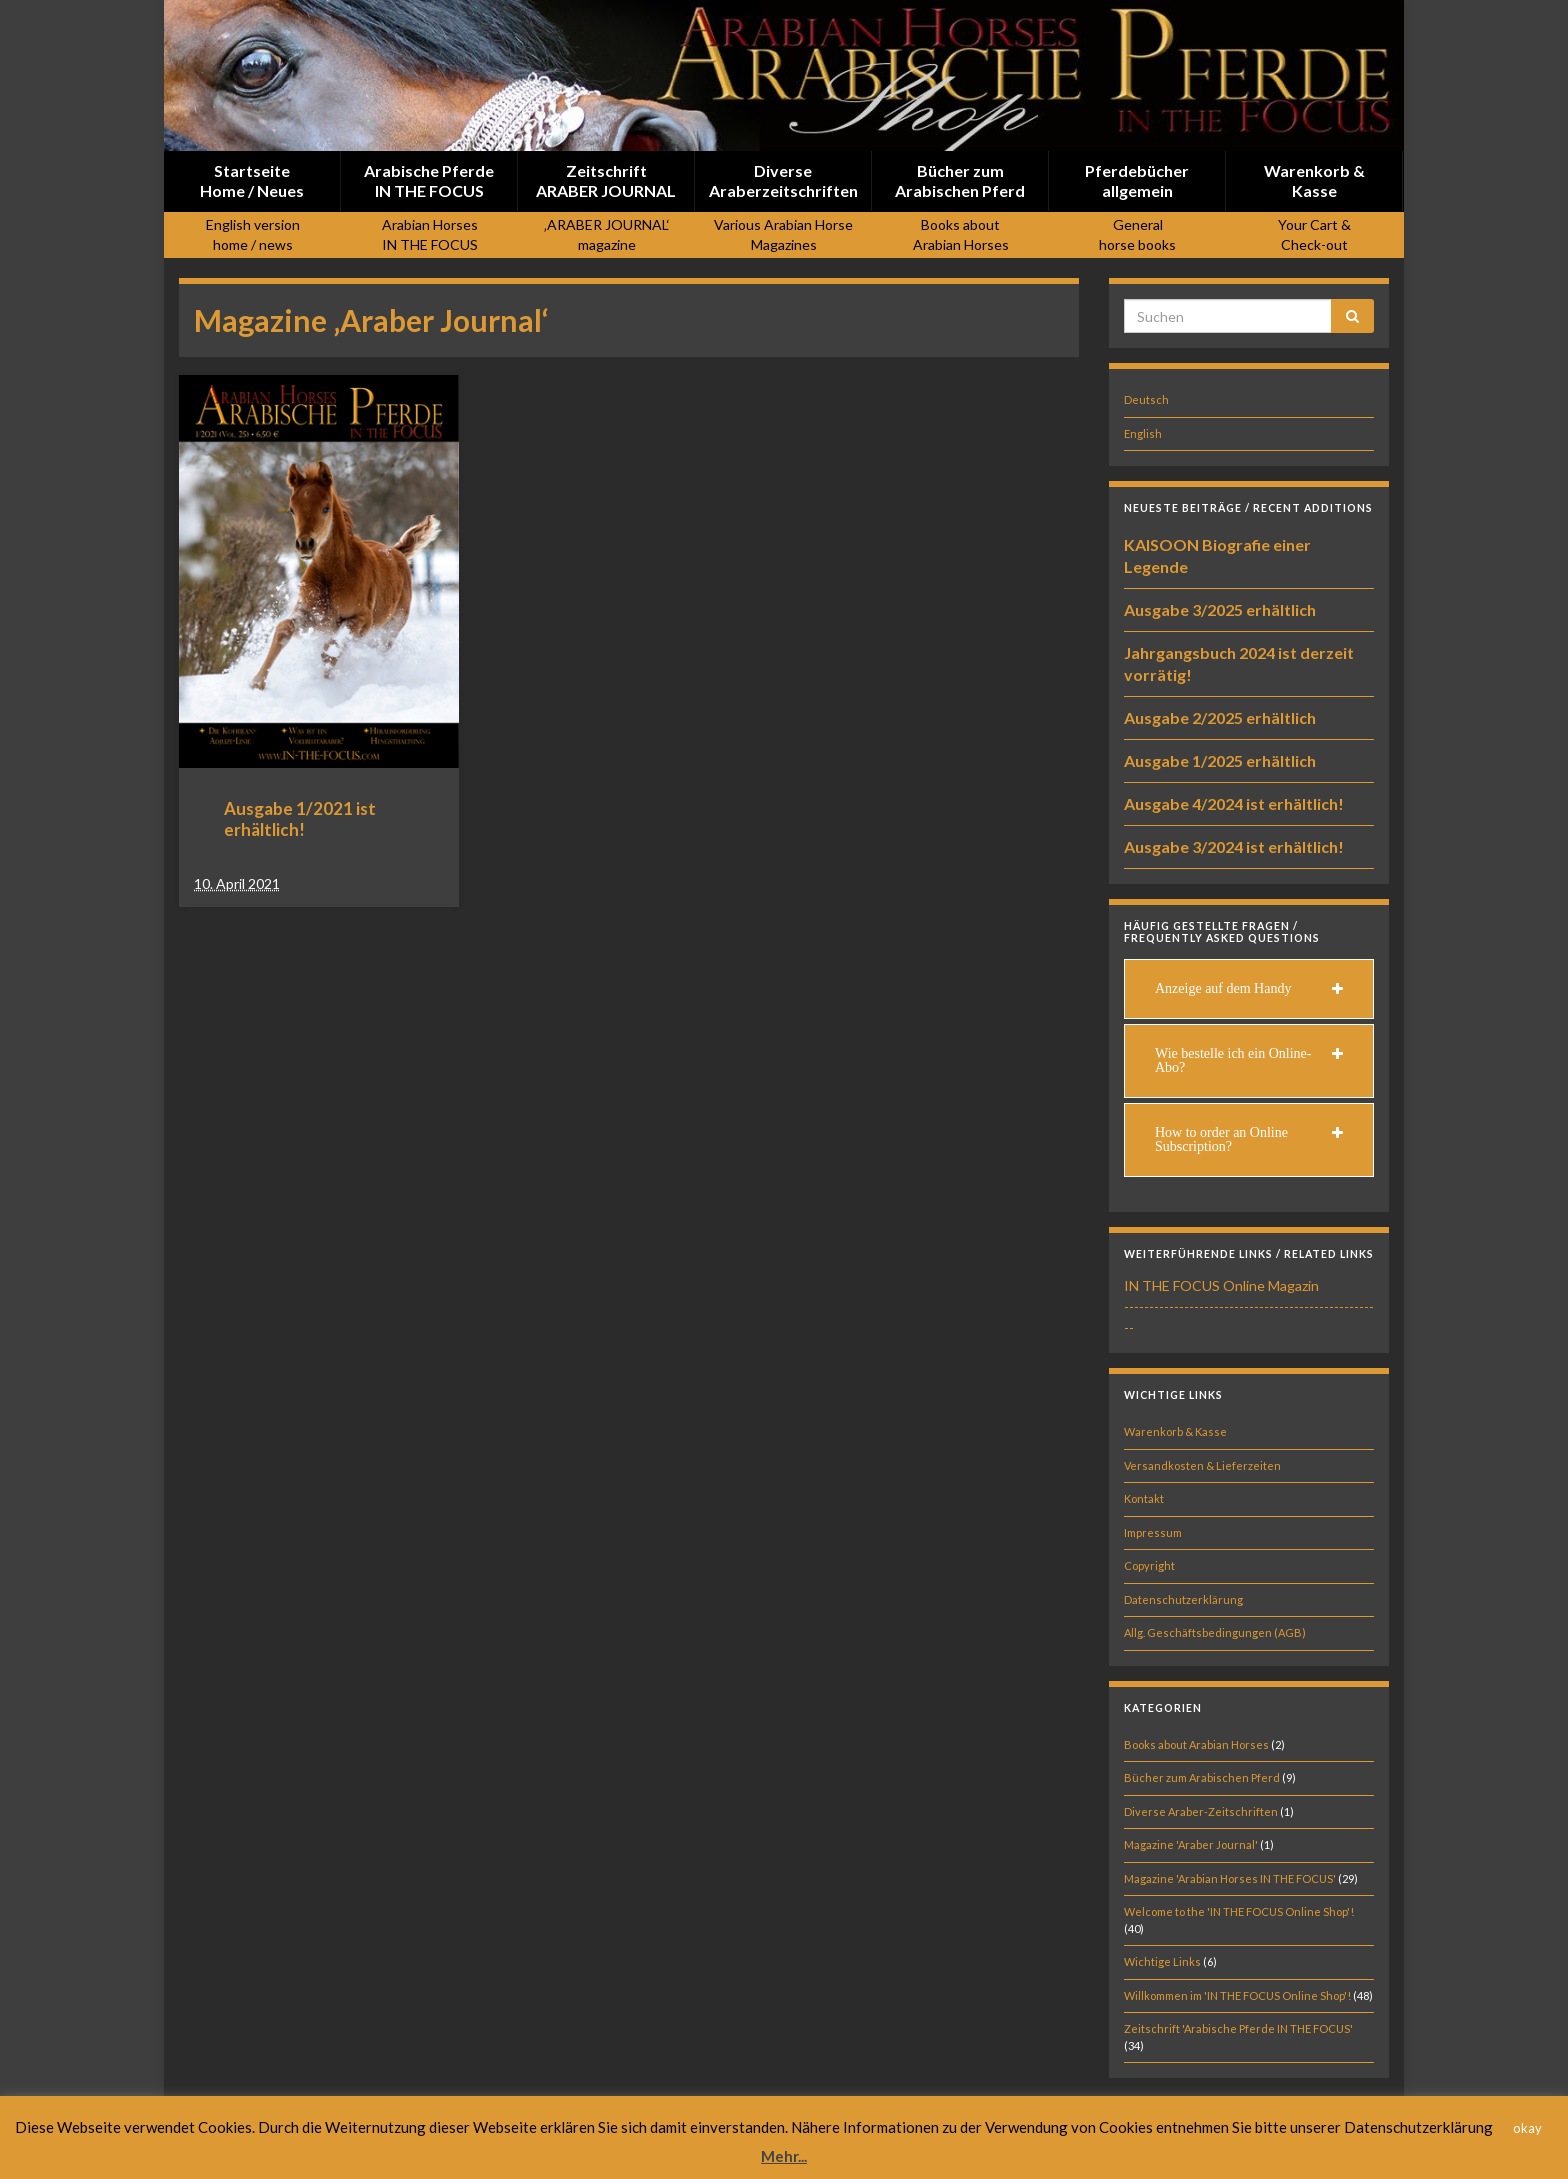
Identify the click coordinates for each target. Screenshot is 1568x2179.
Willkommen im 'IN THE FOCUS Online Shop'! (1237, 1995)
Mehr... (784, 2156)
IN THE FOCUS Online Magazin (1221, 1285)
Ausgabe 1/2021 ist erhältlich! (300, 819)
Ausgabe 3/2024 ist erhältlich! (1234, 846)
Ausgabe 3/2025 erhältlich (1220, 609)
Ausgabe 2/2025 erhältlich (1220, 717)
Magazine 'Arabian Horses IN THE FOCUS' (1230, 1878)
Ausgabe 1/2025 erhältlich (1220, 760)
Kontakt (1144, 1498)
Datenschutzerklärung (1183, 1599)
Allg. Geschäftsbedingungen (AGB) (1215, 1632)
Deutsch (1146, 399)
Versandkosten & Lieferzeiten (1202, 1465)
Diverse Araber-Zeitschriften (1201, 1811)
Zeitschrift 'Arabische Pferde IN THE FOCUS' (1238, 2028)
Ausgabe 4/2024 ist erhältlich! (1234, 803)
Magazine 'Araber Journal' (1191, 1844)
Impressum (1153, 1532)
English (1143, 433)
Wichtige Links (1162, 1961)
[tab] (1249, 989)
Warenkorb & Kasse (1175, 1431)
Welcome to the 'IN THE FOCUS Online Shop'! (1239, 1911)
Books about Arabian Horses (1196, 1744)
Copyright (1149, 1565)
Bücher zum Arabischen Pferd (1202, 1777)
